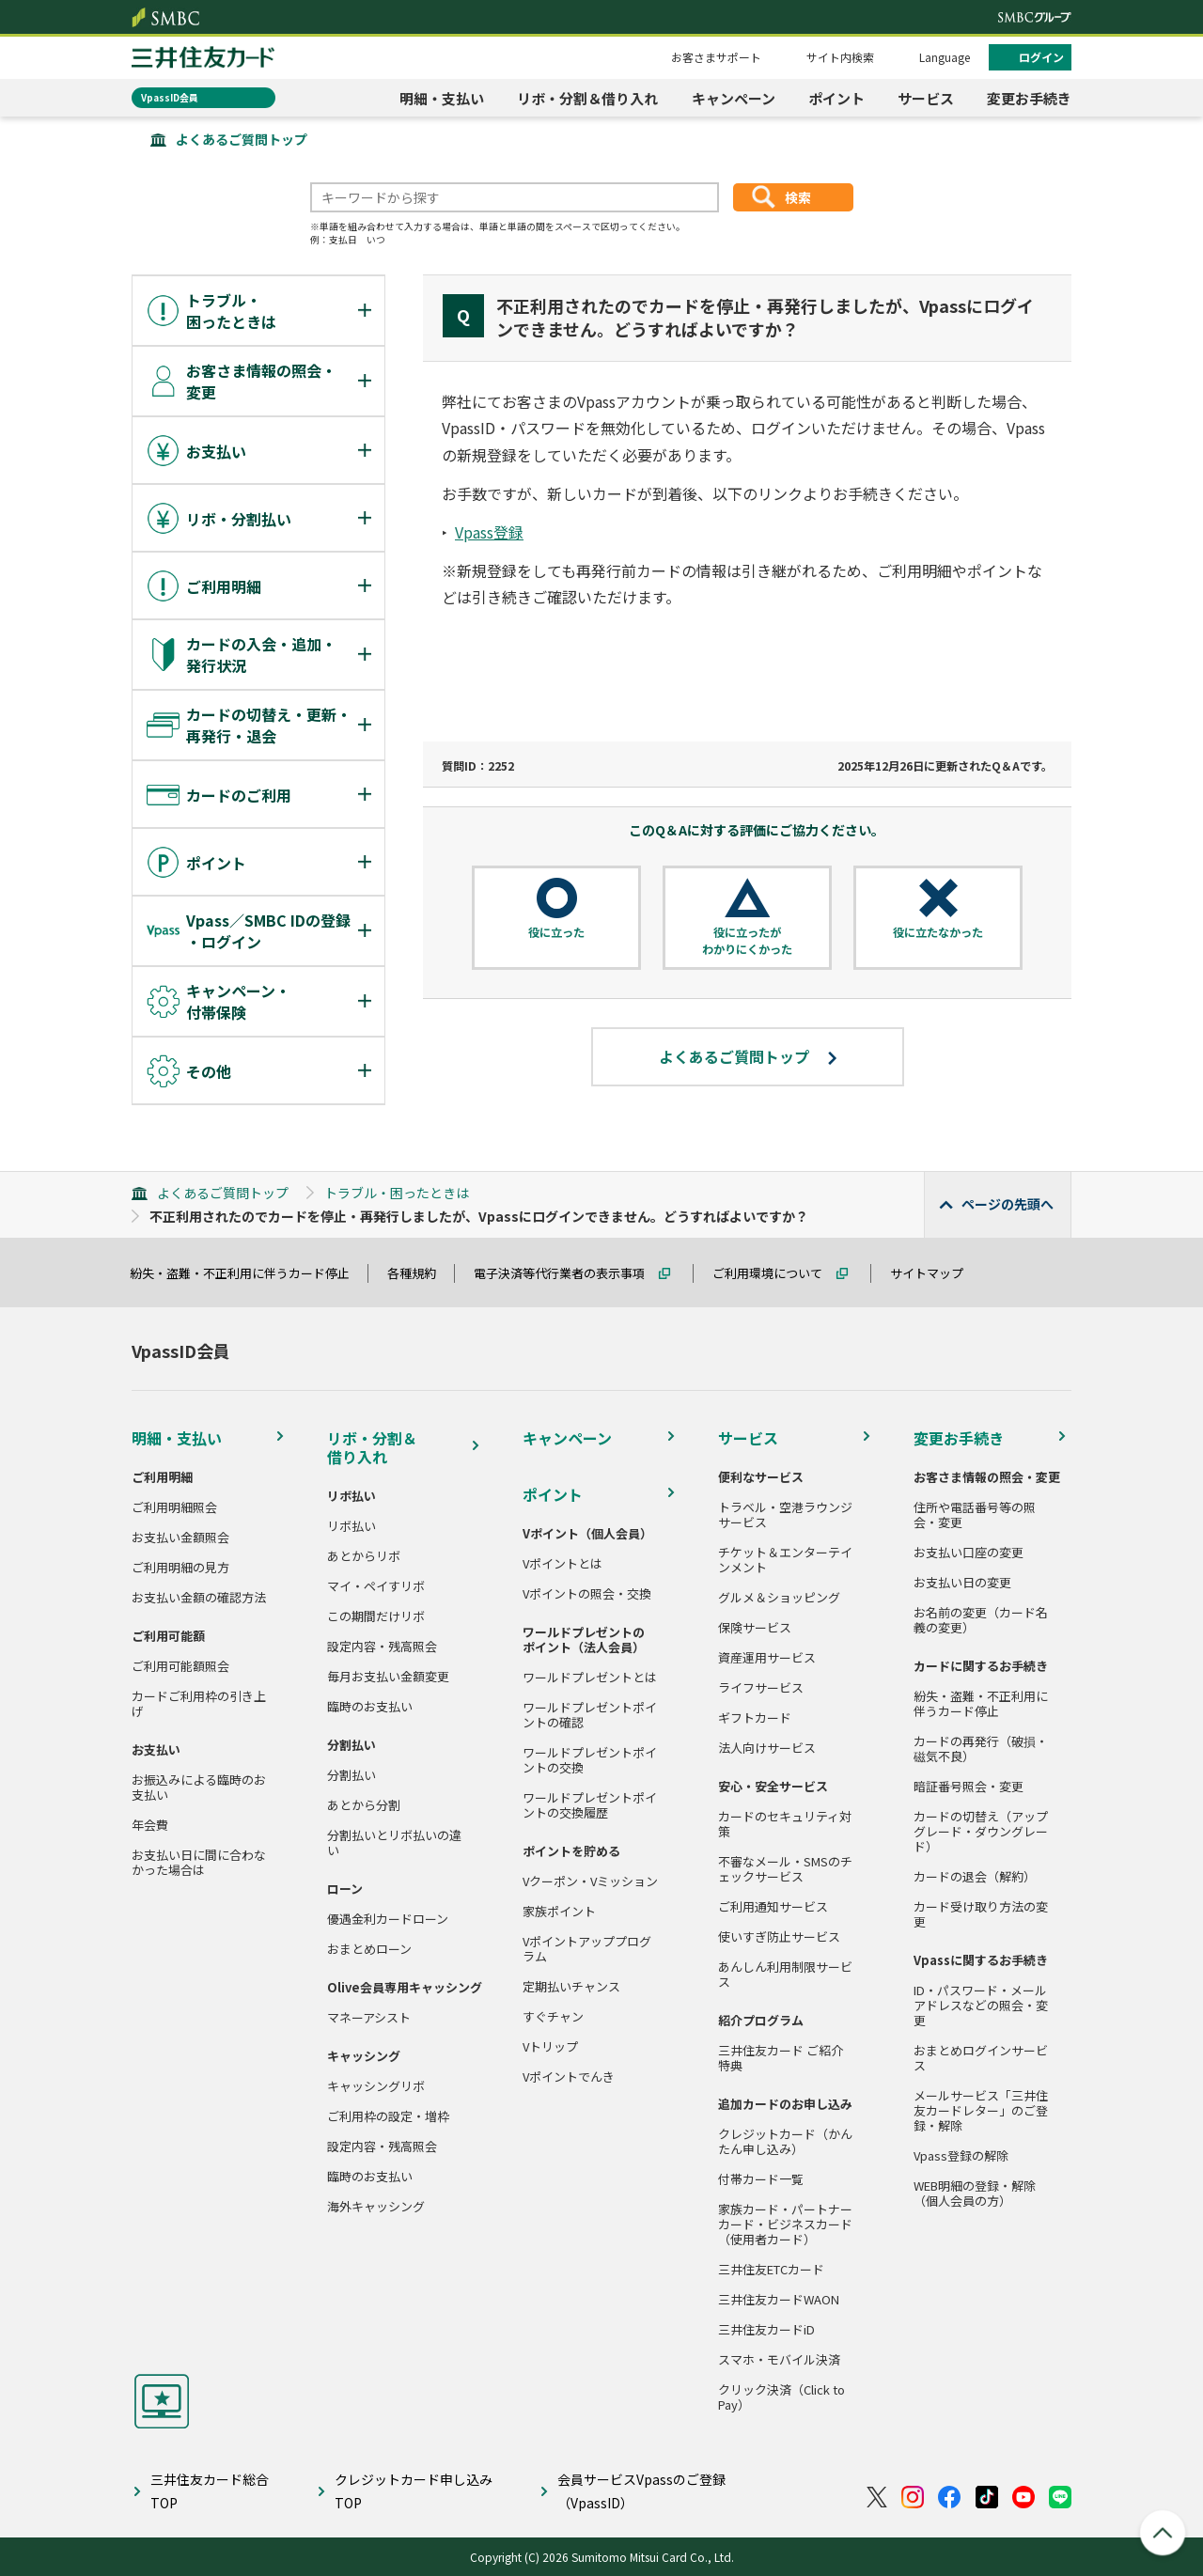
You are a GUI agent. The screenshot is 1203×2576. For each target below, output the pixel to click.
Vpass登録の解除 (961, 2155)
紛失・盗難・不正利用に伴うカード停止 (248, 1273)
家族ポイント (559, 1911)
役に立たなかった (938, 932)
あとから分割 (363, 1805)
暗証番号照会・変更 (968, 1786)
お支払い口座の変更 (968, 1552)
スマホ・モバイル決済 (779, 2359)
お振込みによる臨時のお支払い (199, 1787)
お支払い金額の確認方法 (199, 1597)
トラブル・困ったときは (396, 1192)
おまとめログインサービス (981, 2058)
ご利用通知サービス (773, 1906)
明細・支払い (441, 98)
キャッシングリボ (376, 2086)
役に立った (556, 932)
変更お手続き (1029, 98)
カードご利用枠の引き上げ (199, 1704)
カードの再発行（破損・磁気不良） (981, 1749)
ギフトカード (754, 1717)
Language (944, 57)
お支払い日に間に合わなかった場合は (199, 1863)
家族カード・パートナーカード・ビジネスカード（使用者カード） (785, 2224)
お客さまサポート (716, 57)
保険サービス (754, 1627)
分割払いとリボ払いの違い (394, 1843)
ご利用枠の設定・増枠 (388, 2116)
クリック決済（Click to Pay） (781, 2397)
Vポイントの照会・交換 (587, 1593)
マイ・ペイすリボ (376, 1586)
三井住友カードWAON (778, 2299)
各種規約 (420, 1273)
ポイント (836, 98)
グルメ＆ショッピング (779, 1597)
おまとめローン (369, 1949)
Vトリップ (550, 2046)
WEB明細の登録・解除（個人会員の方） (975, 2193)
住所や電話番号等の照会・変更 (975, 1515)
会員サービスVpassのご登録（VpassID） (641, 2491)
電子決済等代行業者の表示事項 (568, 1273)
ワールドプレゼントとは (590, 1677)
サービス (926, 98)
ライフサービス (761, 1687)
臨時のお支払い (370, 1706)
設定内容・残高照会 (382, 1646)
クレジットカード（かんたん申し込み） (785, 2142)
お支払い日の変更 (962, 1582)
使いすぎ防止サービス (779, 1936)
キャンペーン (733, 98)
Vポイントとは (562, 1563)
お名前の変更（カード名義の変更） (981, 1620)
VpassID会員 (169, 97)
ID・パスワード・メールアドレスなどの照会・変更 (981, 2005)
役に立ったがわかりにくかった (747, 940)
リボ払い (351, 1526)
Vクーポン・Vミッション (590, 1881)
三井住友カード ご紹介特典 (780, 2058)
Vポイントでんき (569, 2076)
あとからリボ (363, 1556)
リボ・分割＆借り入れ (587, 98)
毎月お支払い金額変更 (388, 1676)
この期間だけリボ (376, 1616)
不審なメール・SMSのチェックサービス (785, 1869)
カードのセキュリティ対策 (784, 1824)
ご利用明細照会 (174, 1507)
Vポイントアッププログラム (587, 1949)
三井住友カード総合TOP (209, 2491)
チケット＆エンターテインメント (785, 1560)
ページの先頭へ (1007, 1203)
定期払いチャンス (571, 1986)
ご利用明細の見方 (180, 1567)
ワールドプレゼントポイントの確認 (590, 1715)
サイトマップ (935, 1273)
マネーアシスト (369, 2017)
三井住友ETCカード (771, 2269)
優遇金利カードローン (387, 1919)
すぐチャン (553, 2016)
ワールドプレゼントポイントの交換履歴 (590, 1805)
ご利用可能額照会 (180, 1666)
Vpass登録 (489, 532)
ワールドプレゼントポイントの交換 (590, 1760)
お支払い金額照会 (180, 1537)
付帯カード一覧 (761, 2179)
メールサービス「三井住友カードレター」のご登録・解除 (981, 2110)
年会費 (150, 1825)
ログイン (1041, 57)
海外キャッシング (376, 2206)
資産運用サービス (767, 1657)
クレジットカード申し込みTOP (413, 2491)
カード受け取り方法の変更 (981, 1914)
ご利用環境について (775, 1273)
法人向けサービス (767, 1748)
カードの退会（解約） (975, 1876)
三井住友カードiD (766, 2329)
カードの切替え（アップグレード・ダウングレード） (981, 1831)
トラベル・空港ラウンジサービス (785, 1515)
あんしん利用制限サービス (785, 1974)
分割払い (351, 1775)
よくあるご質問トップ (241, 139)
